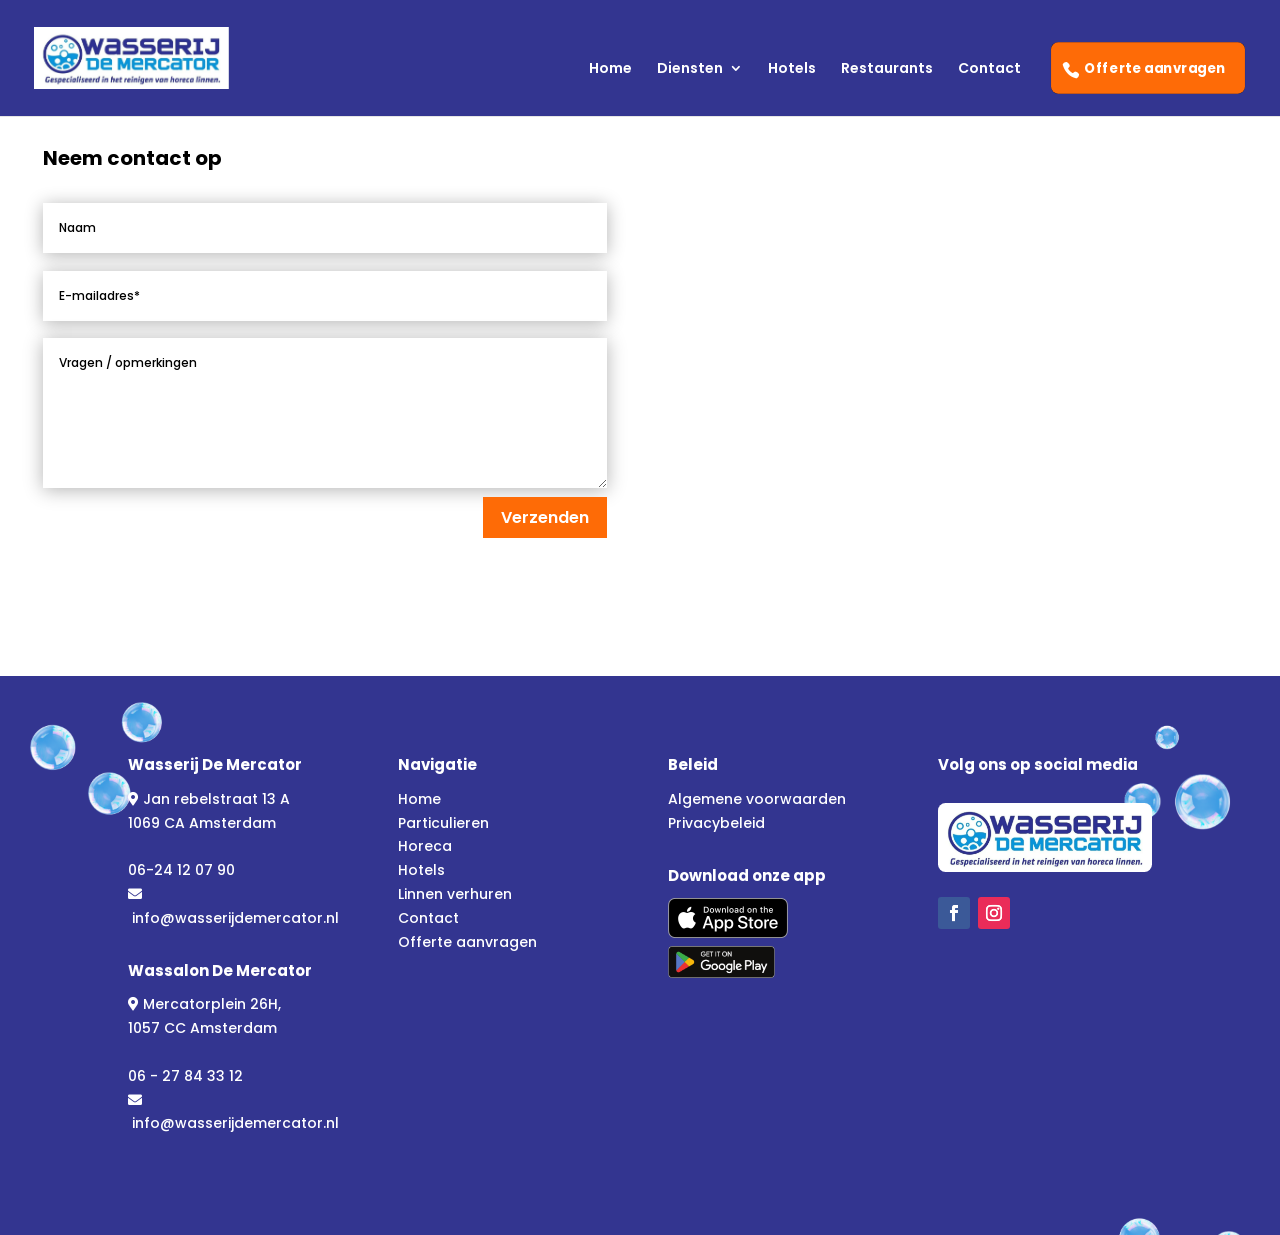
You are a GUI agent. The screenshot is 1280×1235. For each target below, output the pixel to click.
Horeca (425, 846)
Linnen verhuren (455, 894)
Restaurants (887, 69)
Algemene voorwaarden (757, 799)
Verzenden (545, 517)
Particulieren (443, 823)
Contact (989, 69)
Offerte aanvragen (1156, 68)
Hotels (792, 69)
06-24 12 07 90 (181, 870)
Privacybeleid (716, 823)
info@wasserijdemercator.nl (235, 918)
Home (610, 69)
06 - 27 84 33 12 (185, 1076)
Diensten (690, 69)
